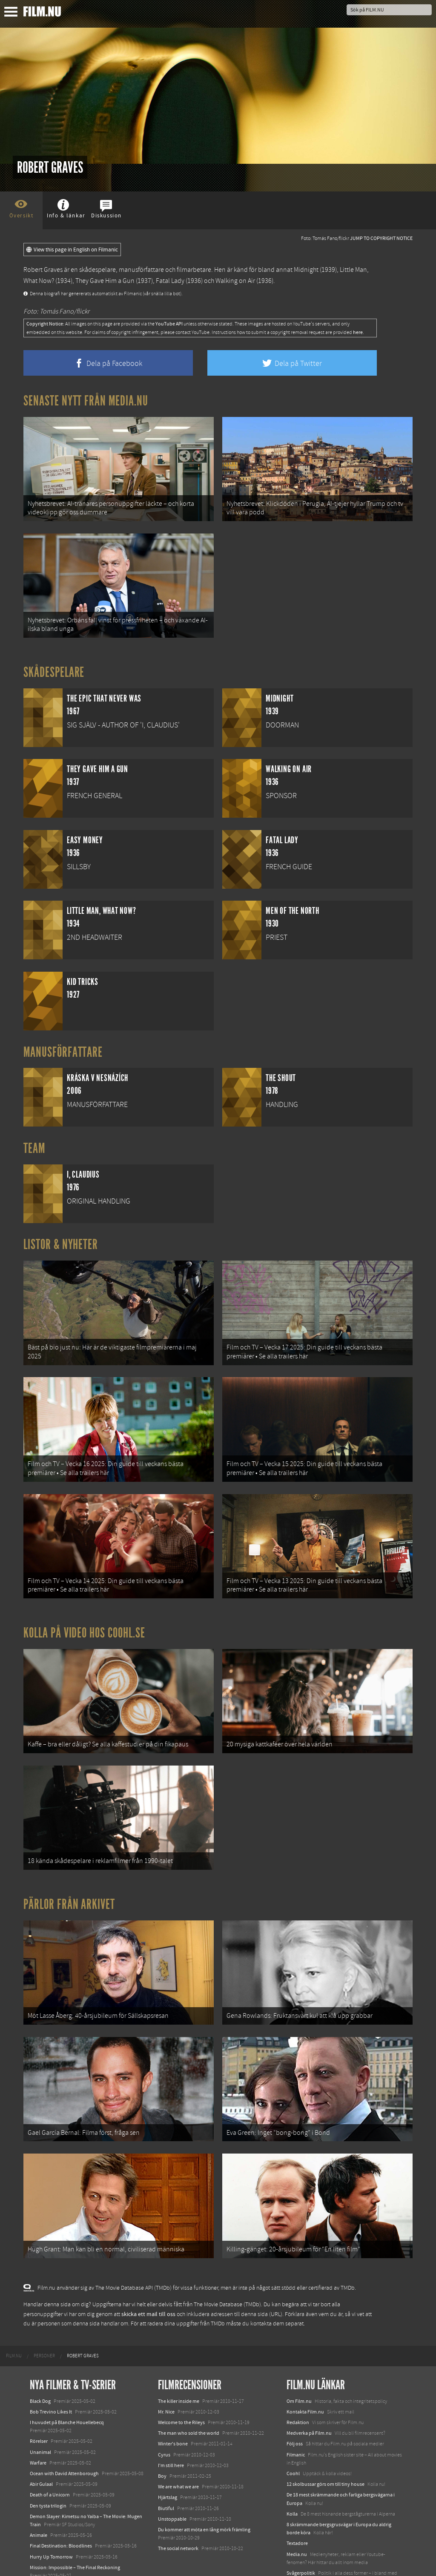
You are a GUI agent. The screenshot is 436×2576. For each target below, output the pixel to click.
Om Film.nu (299, 2365)
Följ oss (295, 2408)
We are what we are (178, 2450)
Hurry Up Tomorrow (51, 2520)
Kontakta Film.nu (305, 2375)
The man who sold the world (188, 2396)
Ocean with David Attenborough (64, 2437)
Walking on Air (235, 281)
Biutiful (166, 2472)
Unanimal (40, 2416)
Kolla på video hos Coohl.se (84, 1614)
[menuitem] (14, 2319)
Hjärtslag (167, 2461)
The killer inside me (178, 2365)
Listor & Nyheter (60, 1237)
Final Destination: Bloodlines (61, 2510)
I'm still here (171, 2429)
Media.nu (297, 2518)
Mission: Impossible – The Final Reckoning (75, 2531)
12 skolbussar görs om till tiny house (325, 2447)
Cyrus (164, 2418)
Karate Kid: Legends (51, 2560)
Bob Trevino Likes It (51, 2375)
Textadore (297, 2507)
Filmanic (296, 2418)
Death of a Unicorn (50, 2459)
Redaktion (298, 2386)
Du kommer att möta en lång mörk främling (204, 2493)
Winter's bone (173, 2408)
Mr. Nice (166, 2375)
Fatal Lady (170, 281)
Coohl (293, 2437)
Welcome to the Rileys (181, 2386)
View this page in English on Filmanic (72, 250)
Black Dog (40, 2365)
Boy (162, 2439)
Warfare (38, 2426)
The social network (178, 2512)
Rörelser (39, 2405)
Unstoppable (172, 2482)
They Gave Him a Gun (105, 281)
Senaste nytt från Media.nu (85, 401)
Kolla (292, 2477)
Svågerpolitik (301, 2536)
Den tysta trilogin (48, 2469)
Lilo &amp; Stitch (48, 2550)
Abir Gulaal (41, 2447)
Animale (38, 2499)
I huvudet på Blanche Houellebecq (67, 2386)
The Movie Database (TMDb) (227, 2268)
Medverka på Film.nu (309, 2396)
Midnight (306, 270)
